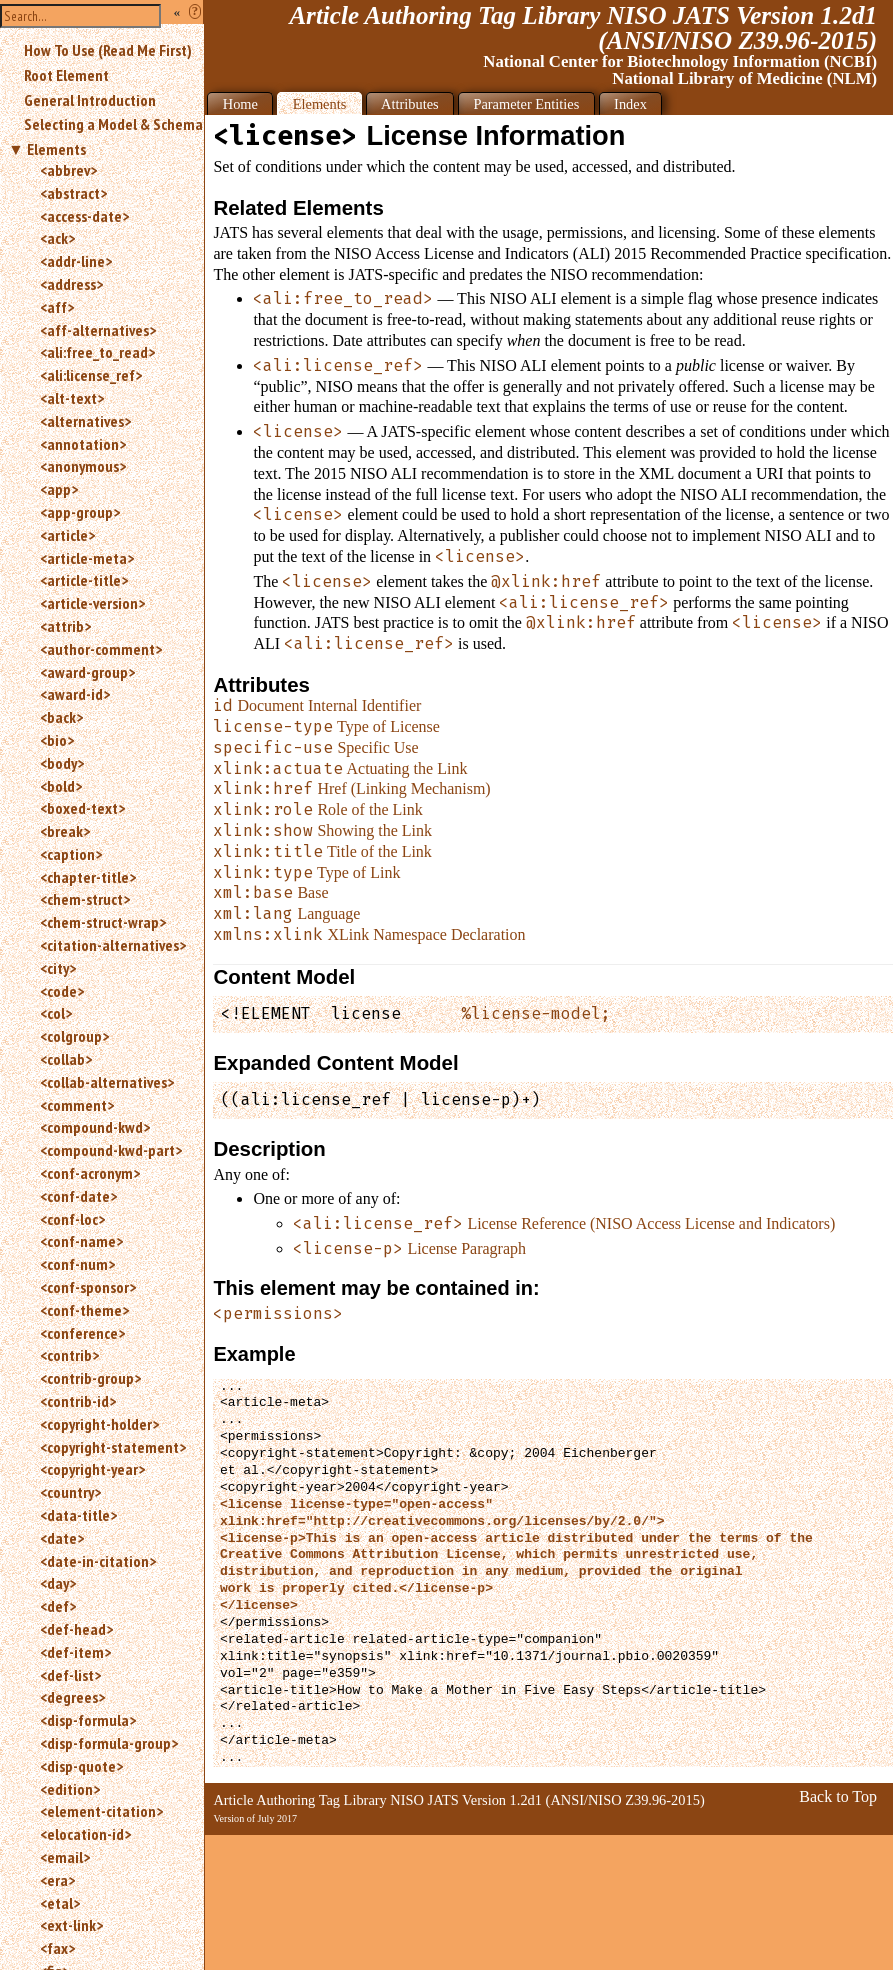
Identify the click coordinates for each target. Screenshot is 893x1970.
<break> (65, 831)
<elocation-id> (85, 1834)
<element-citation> (101, 1811)
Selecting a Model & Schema (113, 124)
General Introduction (90, 100)
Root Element (66, 75)
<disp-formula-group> (109, 1743)
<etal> (60, 1903)
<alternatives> (85, 421)
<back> (61, 717)
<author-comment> (101, 649)
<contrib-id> (78, 1401)
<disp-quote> (81, 1766)
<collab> (66, 1059)
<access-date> (84, 216)
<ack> (57, 238)
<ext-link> (71, 1925)
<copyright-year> (92, 1469)
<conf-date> (78, 1196)
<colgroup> (74, 1036)
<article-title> (84, 580)
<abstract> (73, 193)
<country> (70, 1492)
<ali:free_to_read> (97, 352)
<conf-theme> (84, 1310)
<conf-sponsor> (88, 1287)
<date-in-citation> (98, 1561)
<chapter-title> (88, 877)
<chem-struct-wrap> (103, 922)
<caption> (71, 854)
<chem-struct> (85, 899)
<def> (58, 1606)
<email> (65, 1857)
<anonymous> (83, 466)
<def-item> (75, 1652)
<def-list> (70, 1675)
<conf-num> (77, 1264)
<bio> (57, 740)
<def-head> (76, 1629)
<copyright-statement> (113, 1447)
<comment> (77, 1105)
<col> (56, 1013)
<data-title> (78, 1515)
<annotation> (83, 444)
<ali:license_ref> (91, 375)
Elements (56, 149)
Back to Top (838, 1796)
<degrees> (72, 1697)
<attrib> (65, 626)
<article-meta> (87, 558)
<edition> (70, 1789)
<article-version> (92, 603)
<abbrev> (68, 170)
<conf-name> (81, 1241)
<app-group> (80, 512)
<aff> (57, 307)
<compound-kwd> (95, 1127)
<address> (71, 284)
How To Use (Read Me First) (108, 50)
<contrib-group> (90, 1378)
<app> (59, 489)
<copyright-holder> (99, 1424)
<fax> (57, 1948)
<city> (58, 968)
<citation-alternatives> (113, 945)
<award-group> (87, 672)
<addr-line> (76, 261)
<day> (58, 1583)
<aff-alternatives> (98, 330)
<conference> (82, 1333)
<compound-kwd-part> (111, 1150)
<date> (62, 1538)
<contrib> (69, 1355)
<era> (57, 1880)
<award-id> (75, 694)
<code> (62, 991)
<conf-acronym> (90, 1173)
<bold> (61, 786)
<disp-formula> (88, 1720)
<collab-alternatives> (107, 1082)
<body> (62, 763)
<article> (67, 535)
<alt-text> (72, 398)
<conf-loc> (72, 1219)
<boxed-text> (82, 808)
